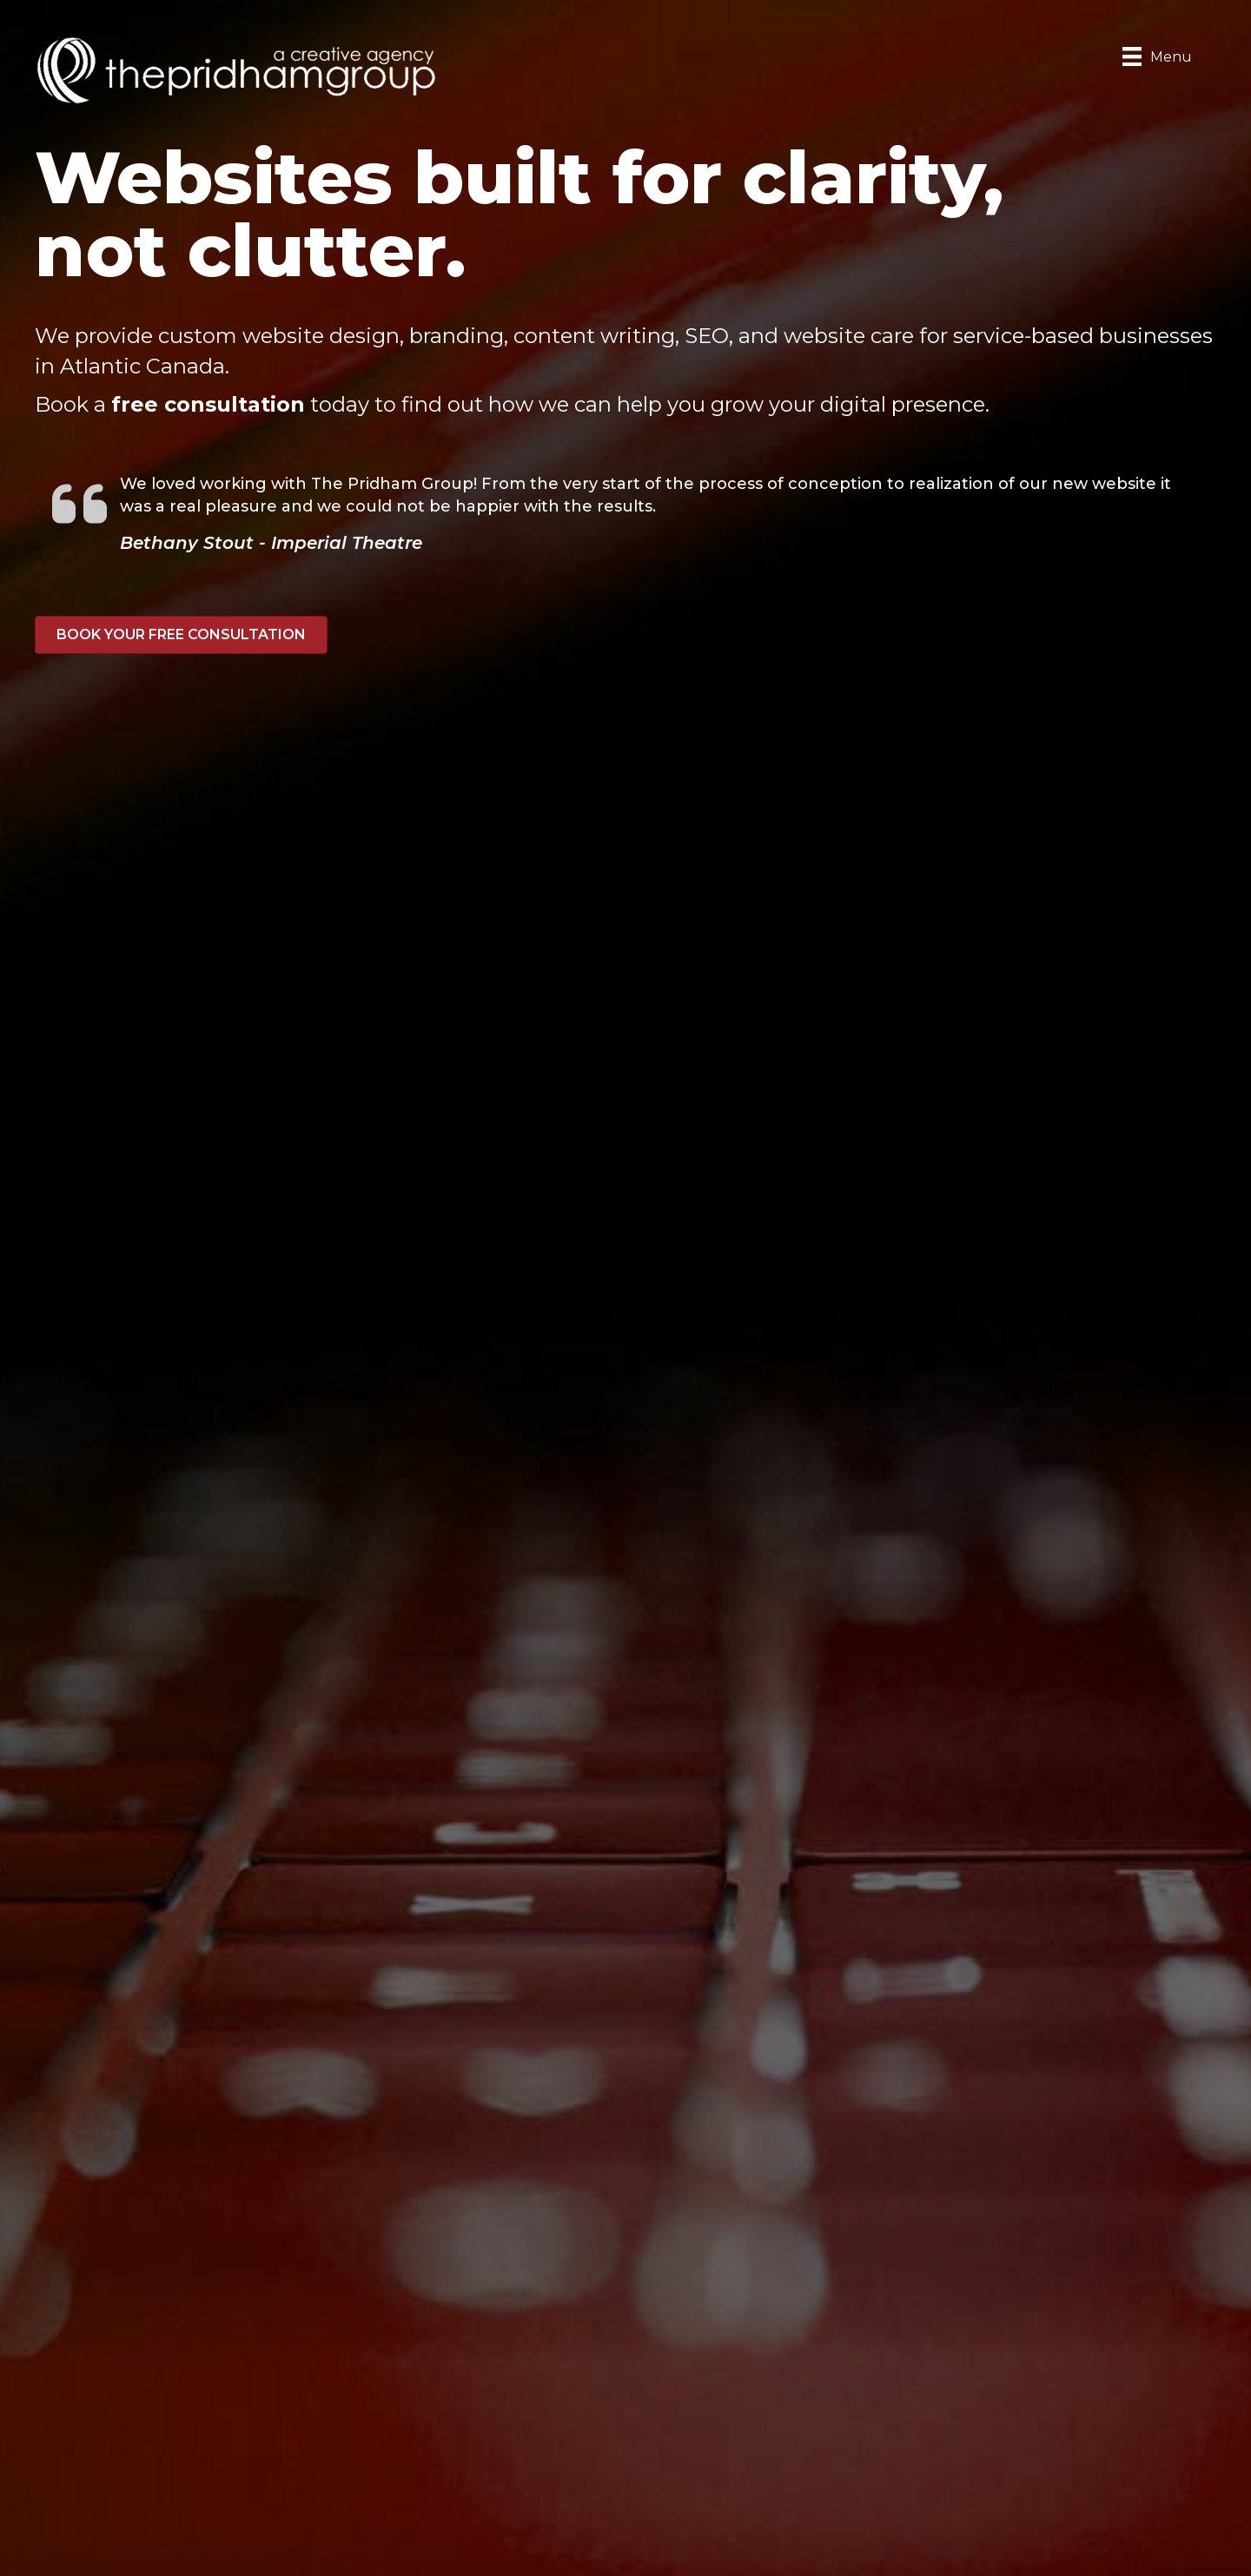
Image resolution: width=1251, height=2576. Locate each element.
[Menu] (1157, 56)
